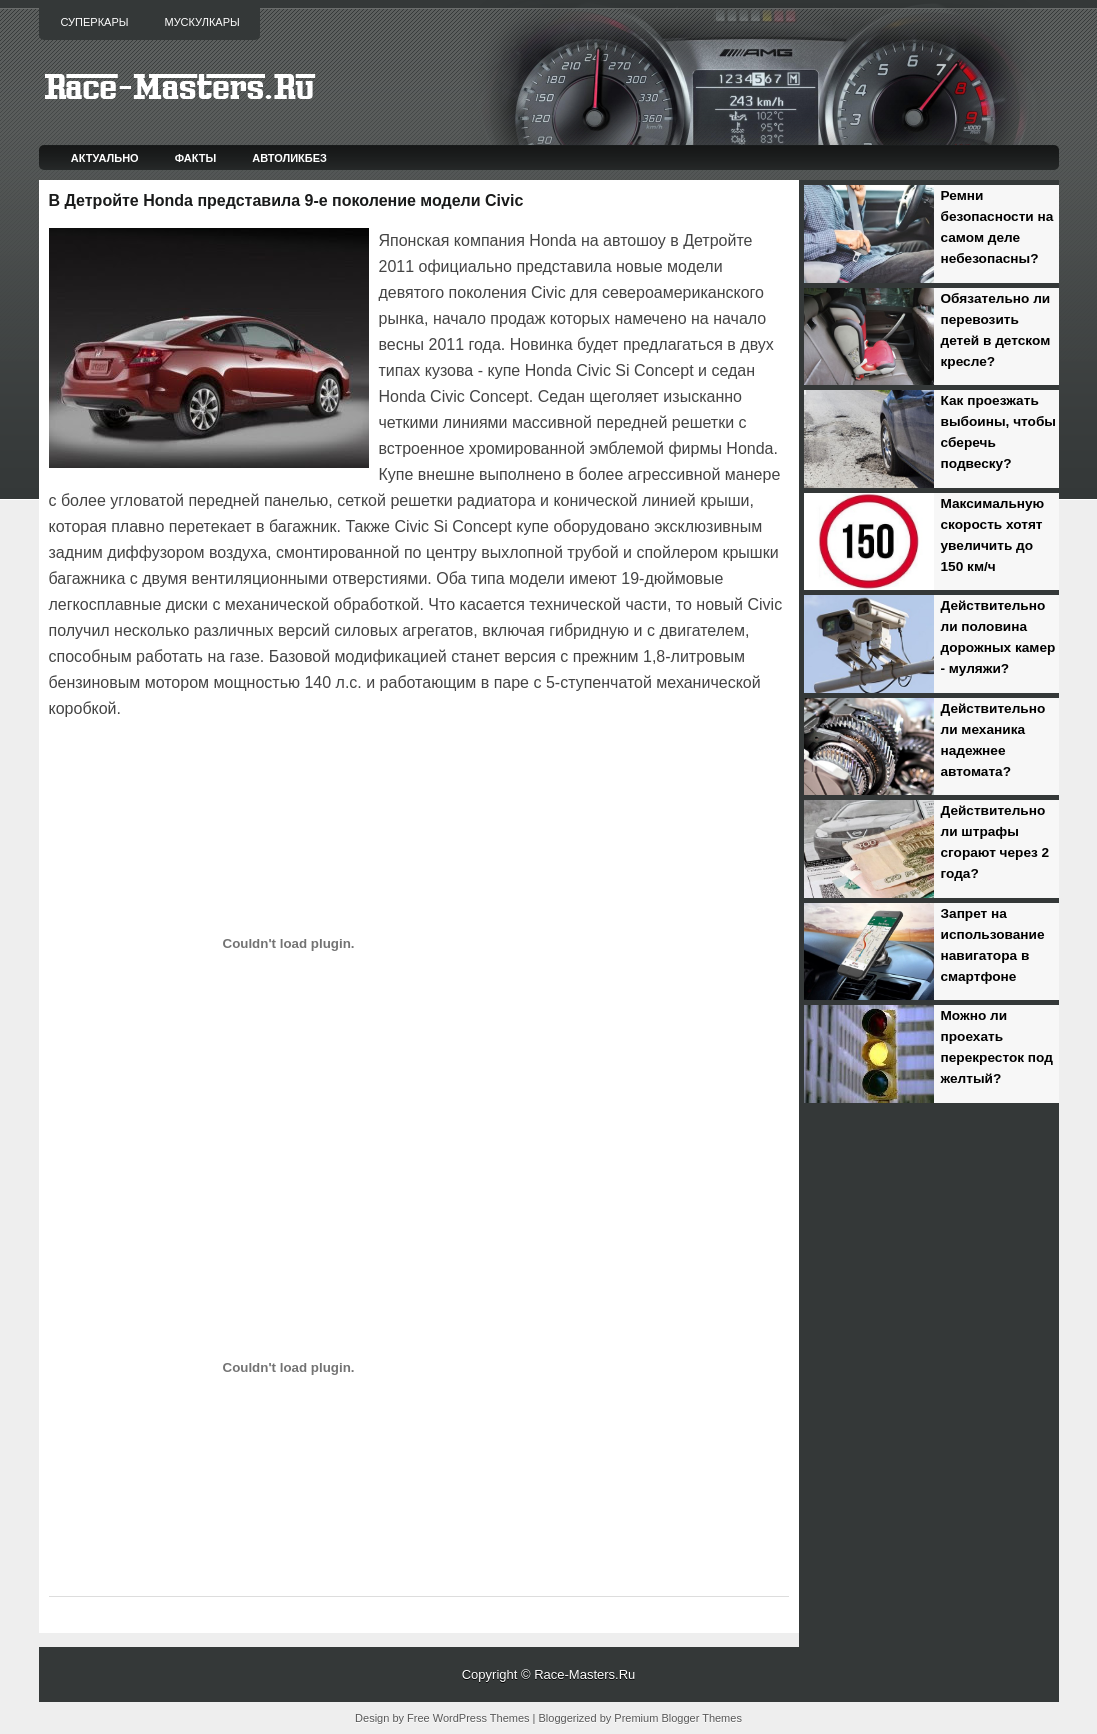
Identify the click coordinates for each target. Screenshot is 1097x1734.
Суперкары (95, 22)
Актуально (105, 158)
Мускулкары (201, 22)
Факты (196, 158)
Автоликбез (289, 158)
